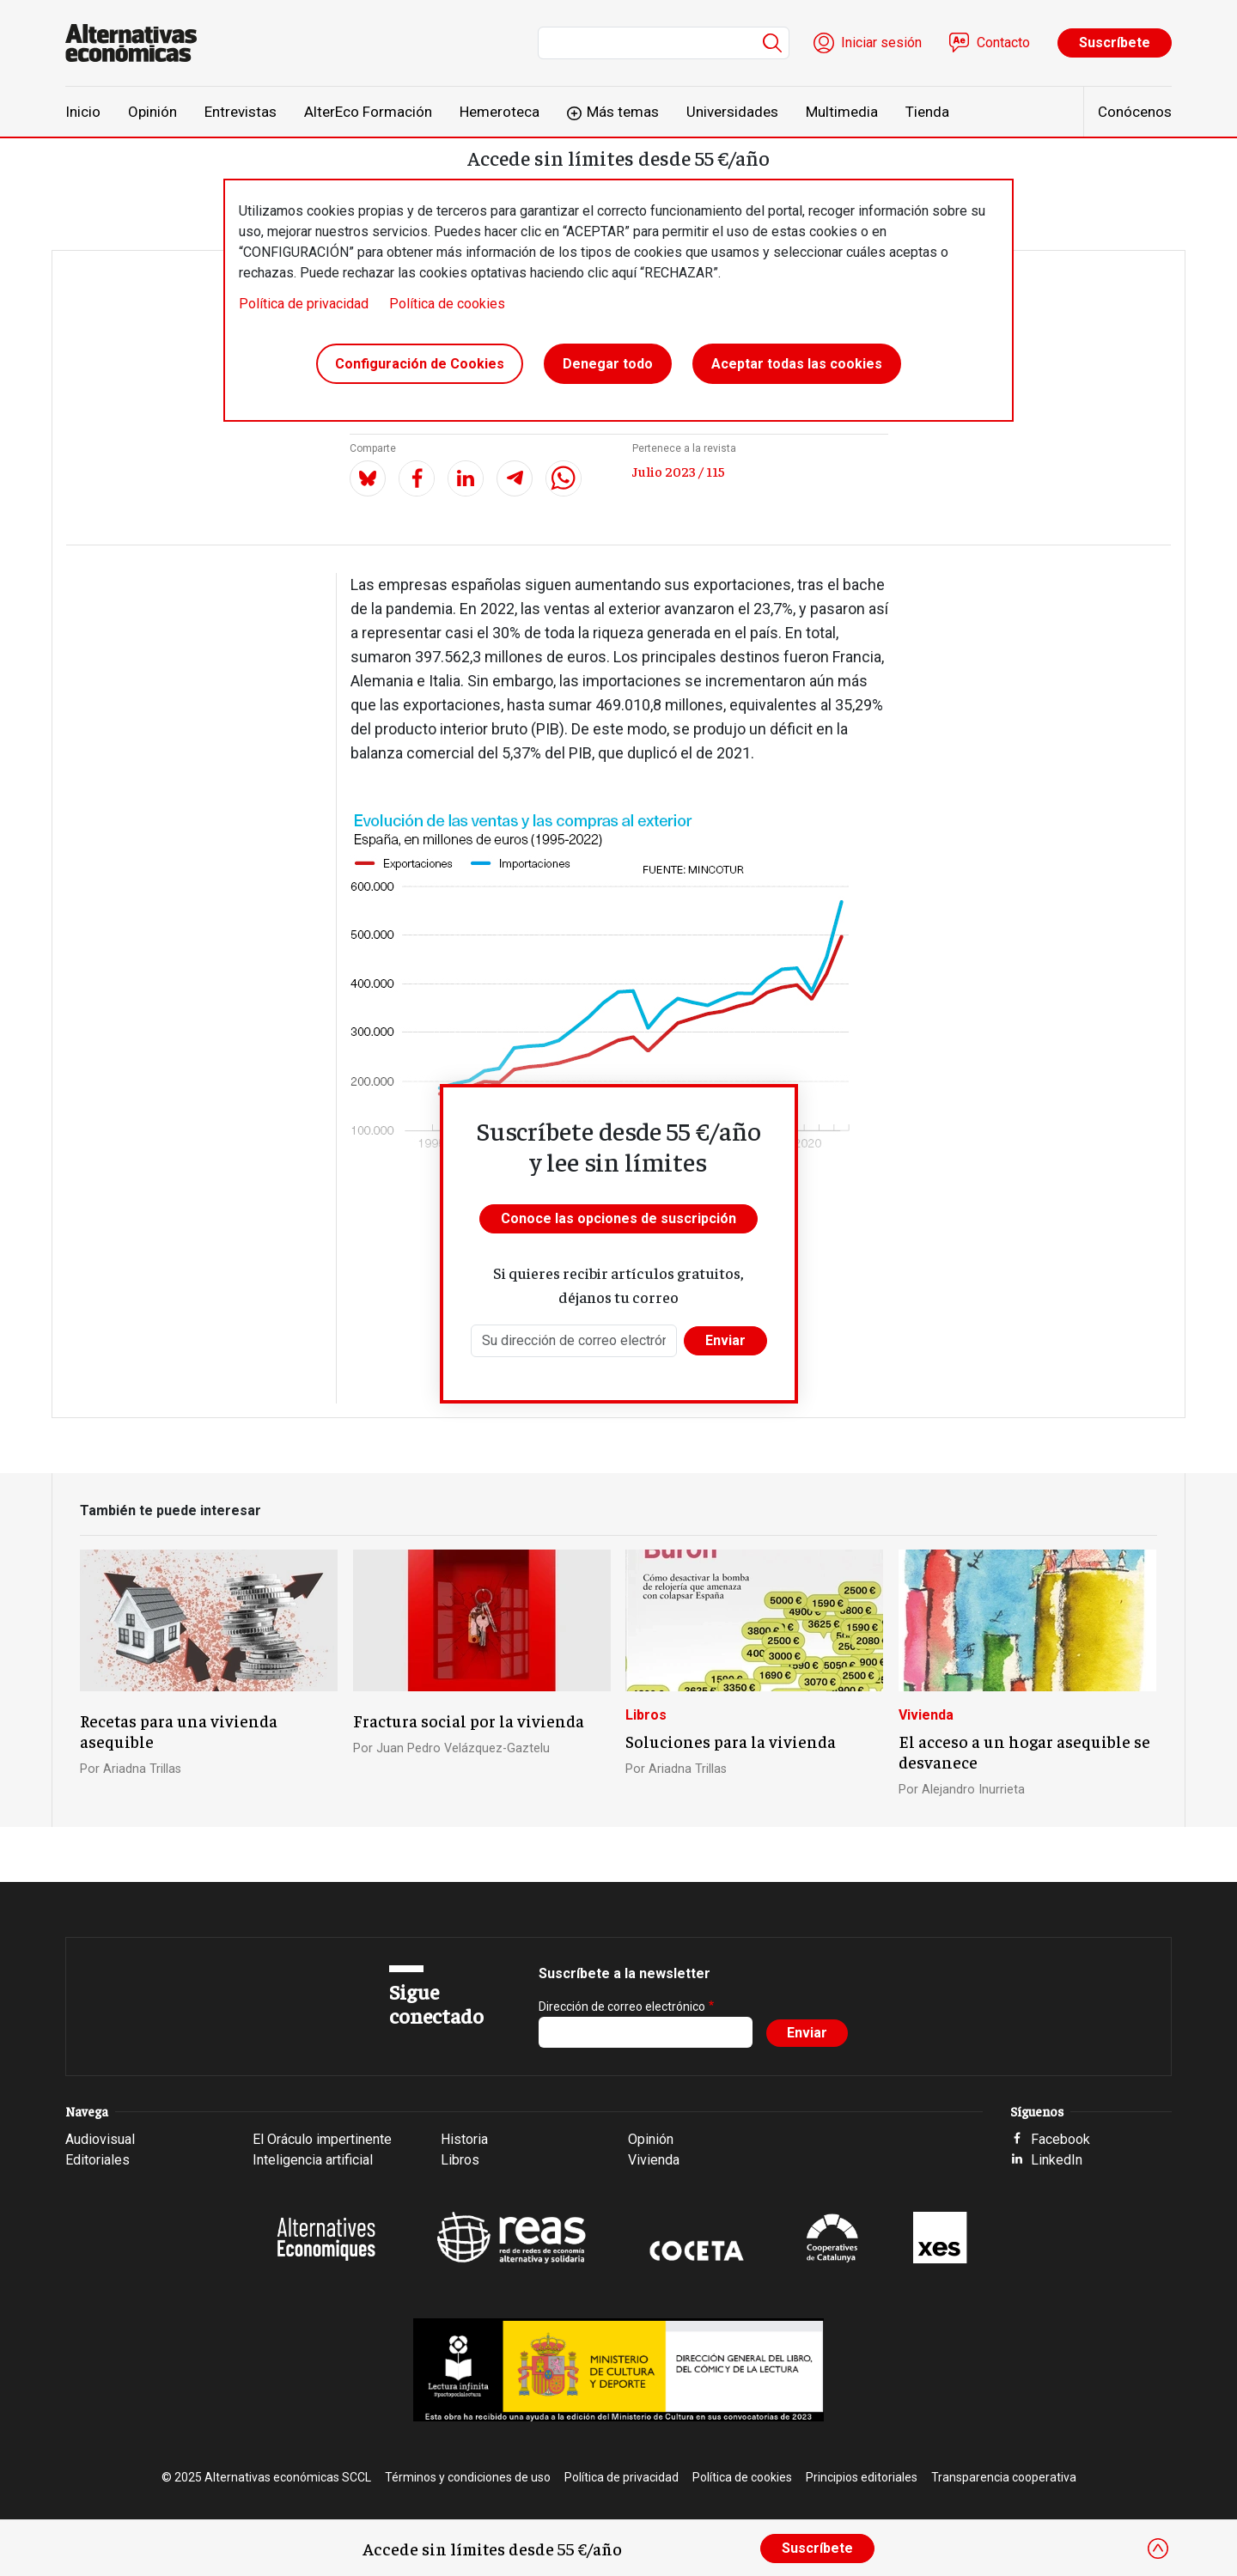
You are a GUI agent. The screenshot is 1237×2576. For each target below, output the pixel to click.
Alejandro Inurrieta (973, 1789)
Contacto (1003, 42)
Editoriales (97, 2160)
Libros (646, 1715)
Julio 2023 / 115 (678, 470)
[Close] (1158, 2548)
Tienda (927, 111)
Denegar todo (608, 364)
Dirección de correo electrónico (622, 2006)
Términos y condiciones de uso (468, 2477)
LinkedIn (1056, 2160)
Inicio (83, 111)
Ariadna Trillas (142, 1769)
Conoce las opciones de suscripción (618, 1218)
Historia (464, 2139)
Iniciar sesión (881, 42)
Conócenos (1135, 111)
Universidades (732, 111)
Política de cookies (447, 303)
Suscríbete (1114, 42)
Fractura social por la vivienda (468, 1720)
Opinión (152, 111)
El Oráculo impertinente (322, 2139)
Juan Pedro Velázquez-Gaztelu (463, 1748)
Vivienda (926, 1715)
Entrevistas (240, 111)
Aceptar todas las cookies (796, 364)
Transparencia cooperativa (1003, 2477)
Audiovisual (100, 2139)
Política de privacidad (304, 303)
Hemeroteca (499, 111)
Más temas (623, 111)
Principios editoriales (861, 2477)
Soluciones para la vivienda (730, 1741)
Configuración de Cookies (419, 364)
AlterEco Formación (368, 111)
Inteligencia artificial (313, 2160)
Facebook (1060, 2139)
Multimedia (842, 111)
